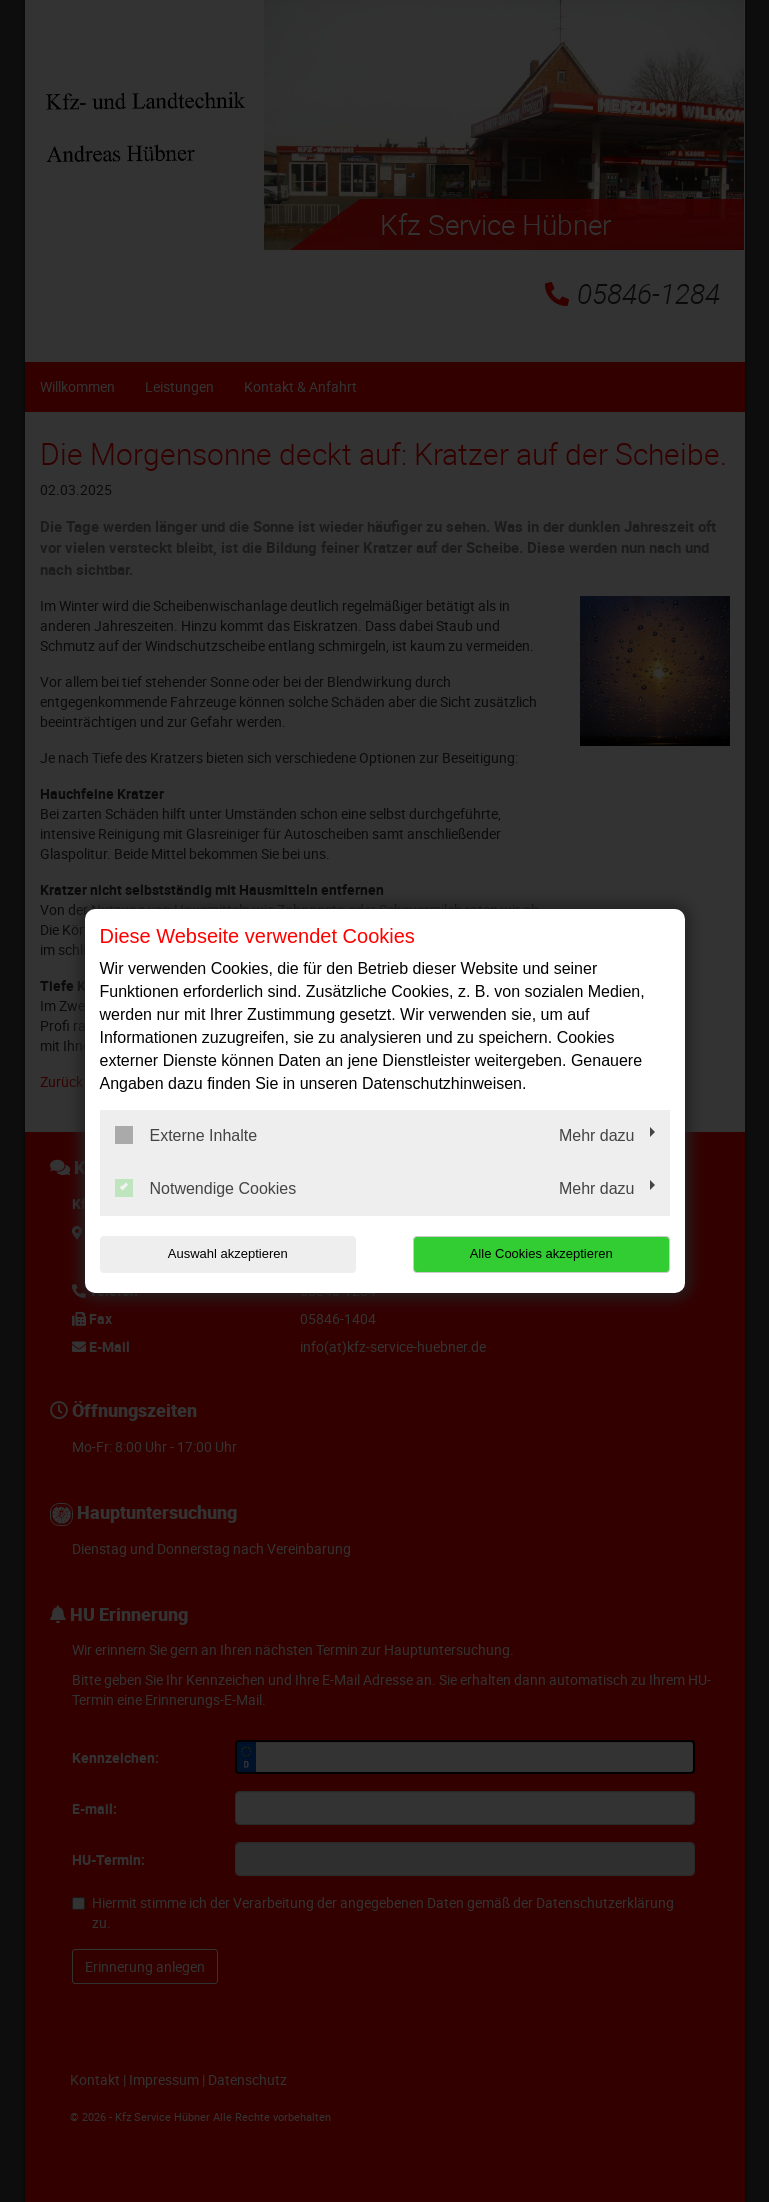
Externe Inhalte (186, 1135)
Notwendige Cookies (206, 1188)
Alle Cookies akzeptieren (541, 1253)
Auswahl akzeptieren (228, 1253)
